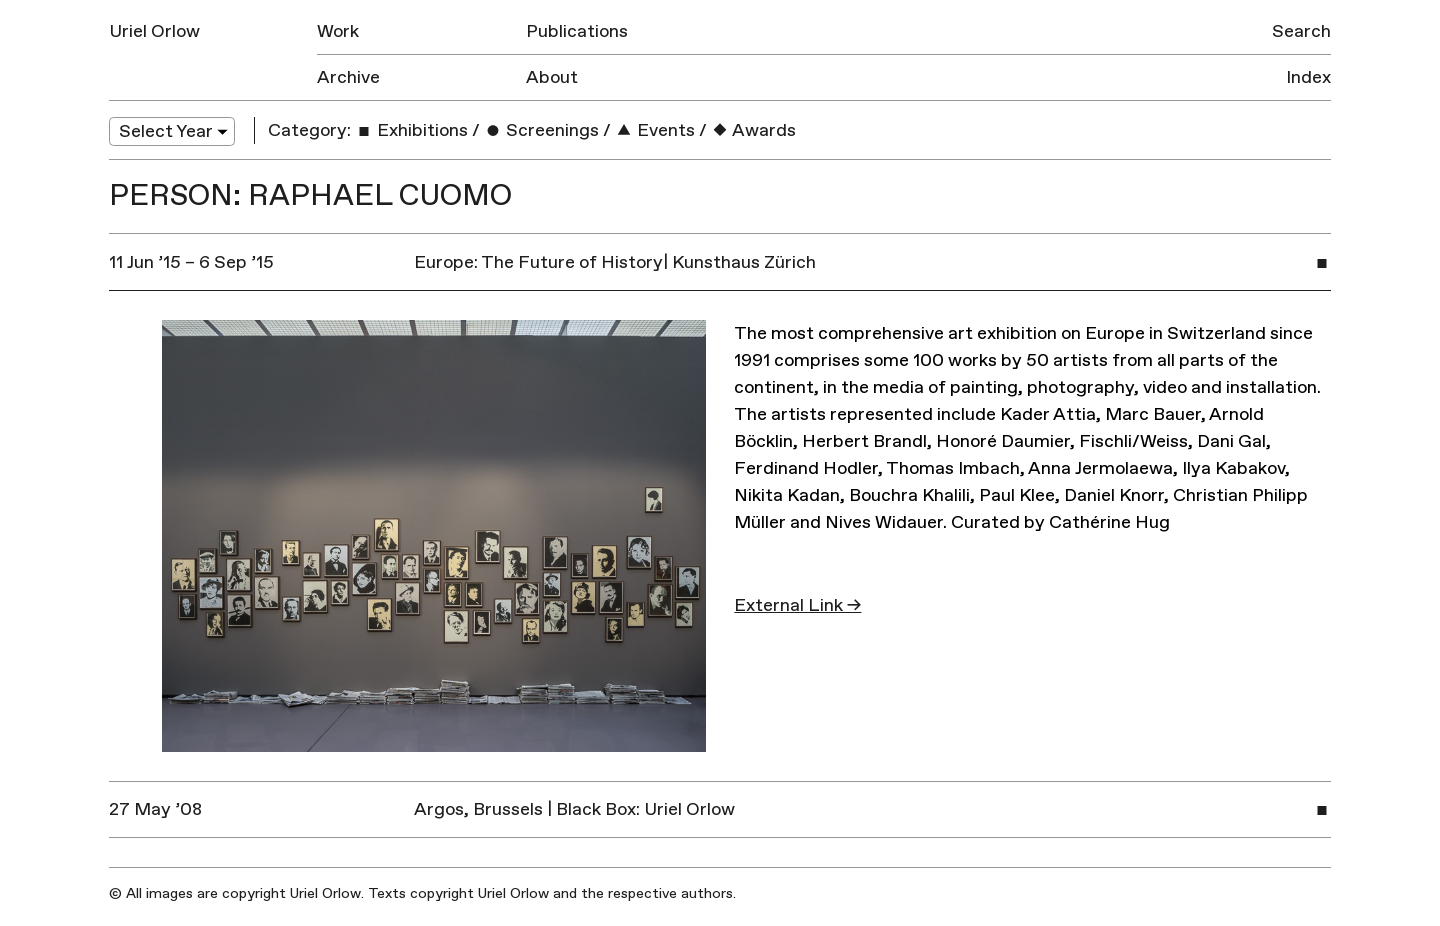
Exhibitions (411, 130)
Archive (348, 77)
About (552, 77)
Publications (577, 31)
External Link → (797, 605)
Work (338, 31)
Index (1308, 77)
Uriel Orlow (154, 31)
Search (1301, 31)
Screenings (541, 130)
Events (655, 130)
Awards (753, 130)
